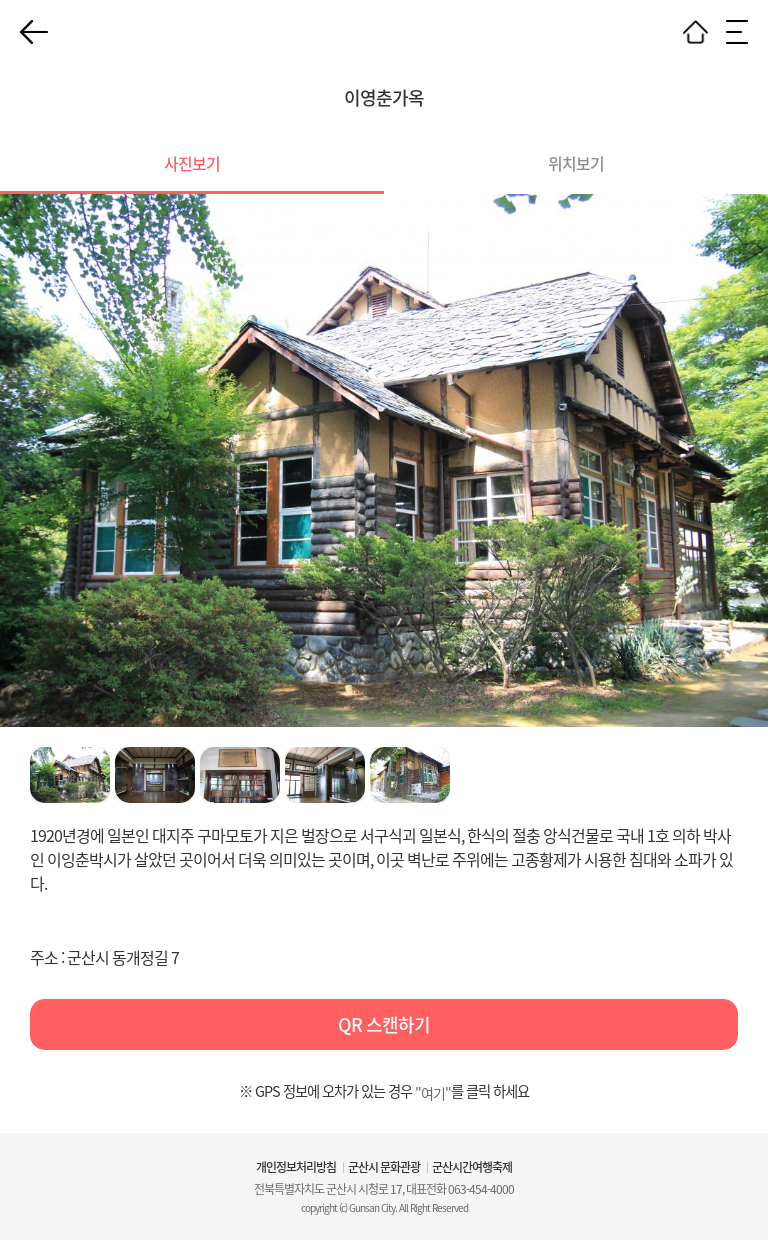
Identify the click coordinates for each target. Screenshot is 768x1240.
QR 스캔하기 (384, 1024)
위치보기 (576, 163)
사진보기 (192, 163)
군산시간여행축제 (472, 1167)
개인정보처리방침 (296, 1167)
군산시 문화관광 (384, 1167)
